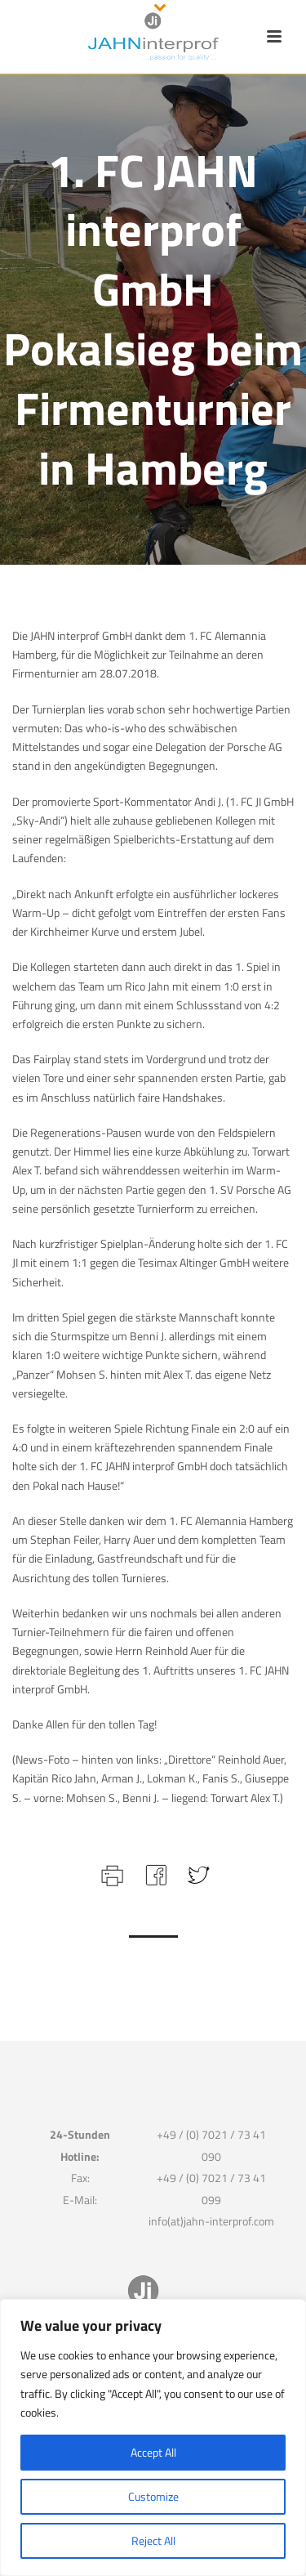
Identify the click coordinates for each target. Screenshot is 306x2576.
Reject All (153, 2540)
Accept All (153, 2452)
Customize (153, 2496)
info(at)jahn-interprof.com (211, 2220)
